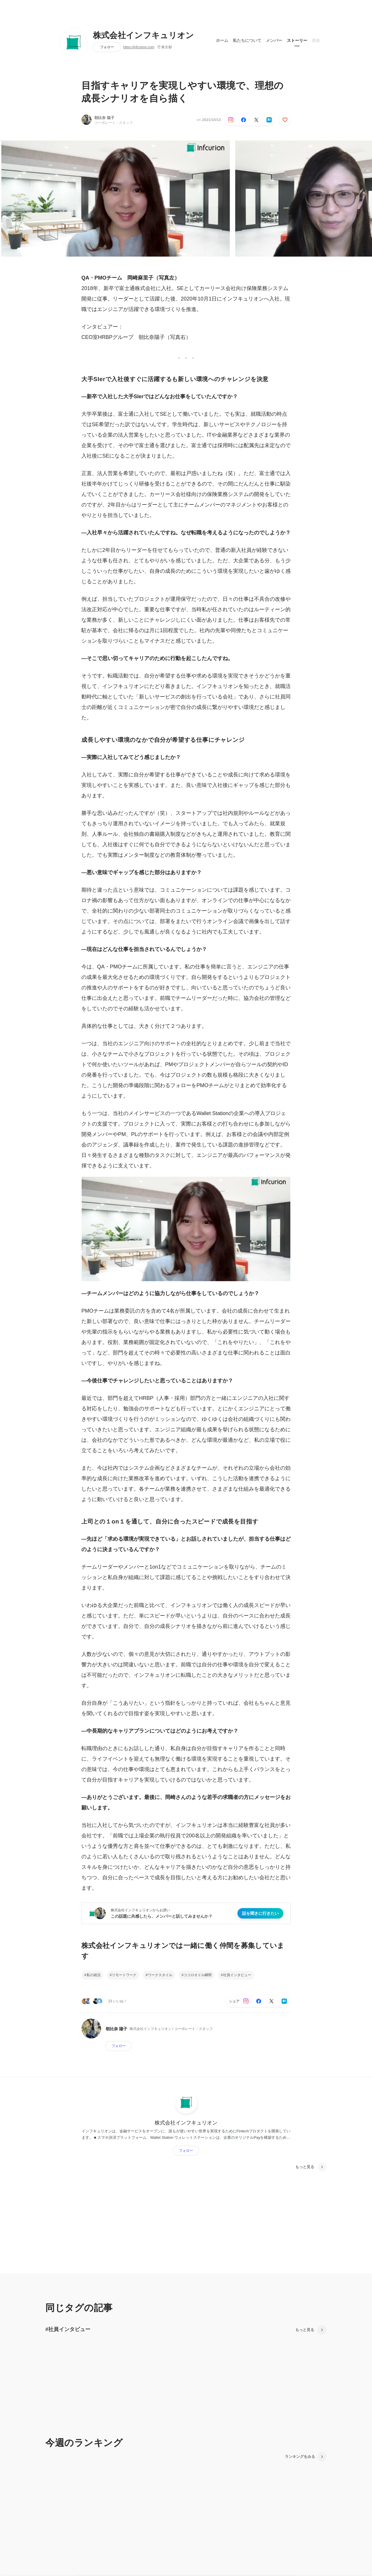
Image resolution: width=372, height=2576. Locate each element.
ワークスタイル (160, 1975)
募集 (316, 40)
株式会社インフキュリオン (143, 35)
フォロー (107, 47)
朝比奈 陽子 (104, 117)
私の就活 (94, 1975)
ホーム (222, 40)
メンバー (274, 40)
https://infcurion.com (138, 47)
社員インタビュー (237, 1975)
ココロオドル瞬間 (198, 1975)
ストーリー (297, 40)
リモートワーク (124, 1975)
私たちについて (247, 40)
